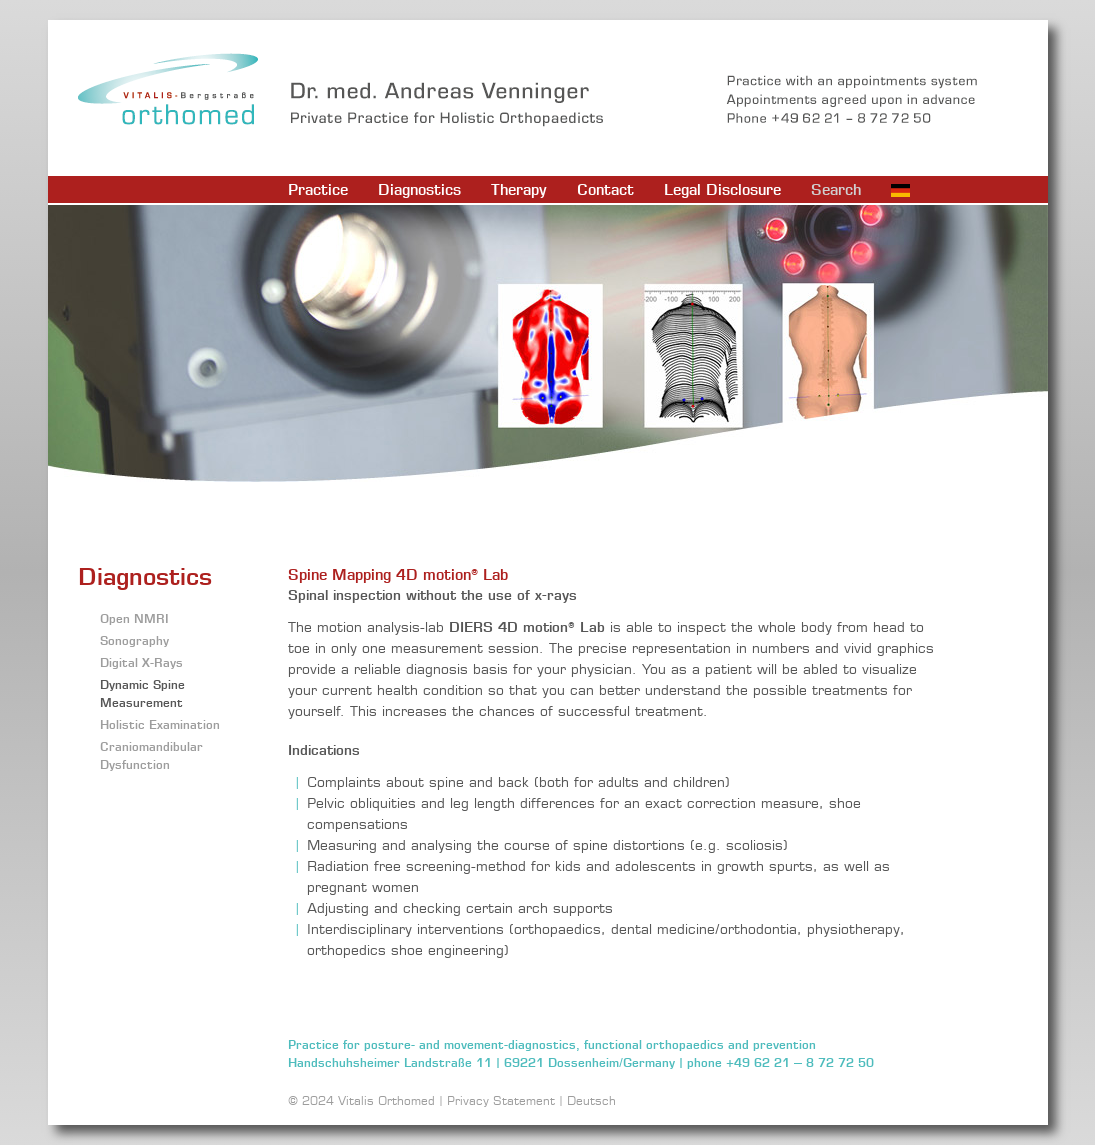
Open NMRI (134, 618)
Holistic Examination (160, 724)
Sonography (134, 640)
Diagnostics (419, 189)
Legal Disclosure (722, 189)
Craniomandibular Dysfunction (151, 755)
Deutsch (591, 1100)
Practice (318, 189)
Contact (605, 189)
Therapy (519, 189)
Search (836, 189)
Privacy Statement (501, 1100)
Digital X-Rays (141, 662)
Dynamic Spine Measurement (142, 693)
